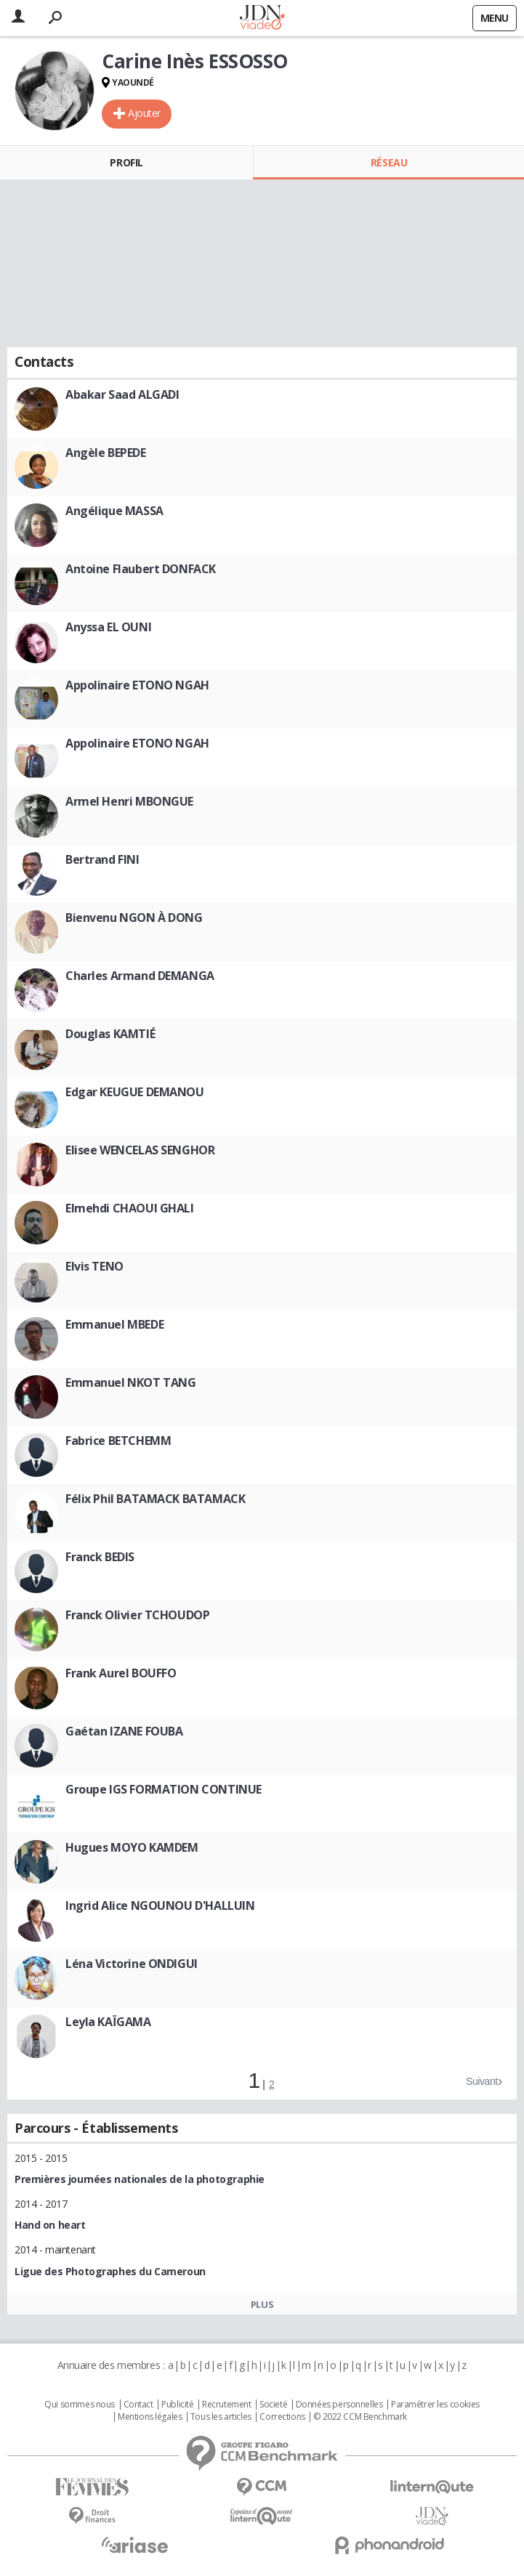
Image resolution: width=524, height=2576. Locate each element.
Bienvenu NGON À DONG (134, 918)
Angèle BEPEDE (105, 453)
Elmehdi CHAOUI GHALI (129, 1208)
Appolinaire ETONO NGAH (137, 685)
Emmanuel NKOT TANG (130, 1382)
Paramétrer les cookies (435, 2404)
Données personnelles (339, 2404)
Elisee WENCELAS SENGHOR (139, 1150)
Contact (138, 2404)
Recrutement (226, 2404)
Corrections (282, 2417)
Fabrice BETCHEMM (118, 1441)
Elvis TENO (94, 1266)
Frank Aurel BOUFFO (120, 1673)
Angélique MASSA (114, 511)
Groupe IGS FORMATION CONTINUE (163, 1789)
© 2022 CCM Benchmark (360, 2417)
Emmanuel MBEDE (114, 1324)
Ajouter (144, 113)
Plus (262, 2304)
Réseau (389, 162)
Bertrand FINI (102, 859)
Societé (273, 2404)
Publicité (177, 2404)
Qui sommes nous (79, 2404)
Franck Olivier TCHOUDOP (137, 1615)
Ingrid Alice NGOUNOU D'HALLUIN (159, 1905)
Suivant (482, 2081)
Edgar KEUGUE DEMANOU (134, 1092)
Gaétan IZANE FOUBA (123, 1731)
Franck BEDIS (99, 1557)
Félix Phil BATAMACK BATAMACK (155, 1499)
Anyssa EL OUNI (108, 627)
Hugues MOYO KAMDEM (131, 1847)
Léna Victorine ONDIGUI (131, 1964)
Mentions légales (150, 2417)
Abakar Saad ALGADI (122, 394)
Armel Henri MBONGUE (129, 801)
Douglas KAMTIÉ (110, 1034)
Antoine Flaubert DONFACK (140, 569)
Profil (126, 162)
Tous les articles (220, 2417)
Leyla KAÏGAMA (108, 2022)
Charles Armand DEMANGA (139, 976)
